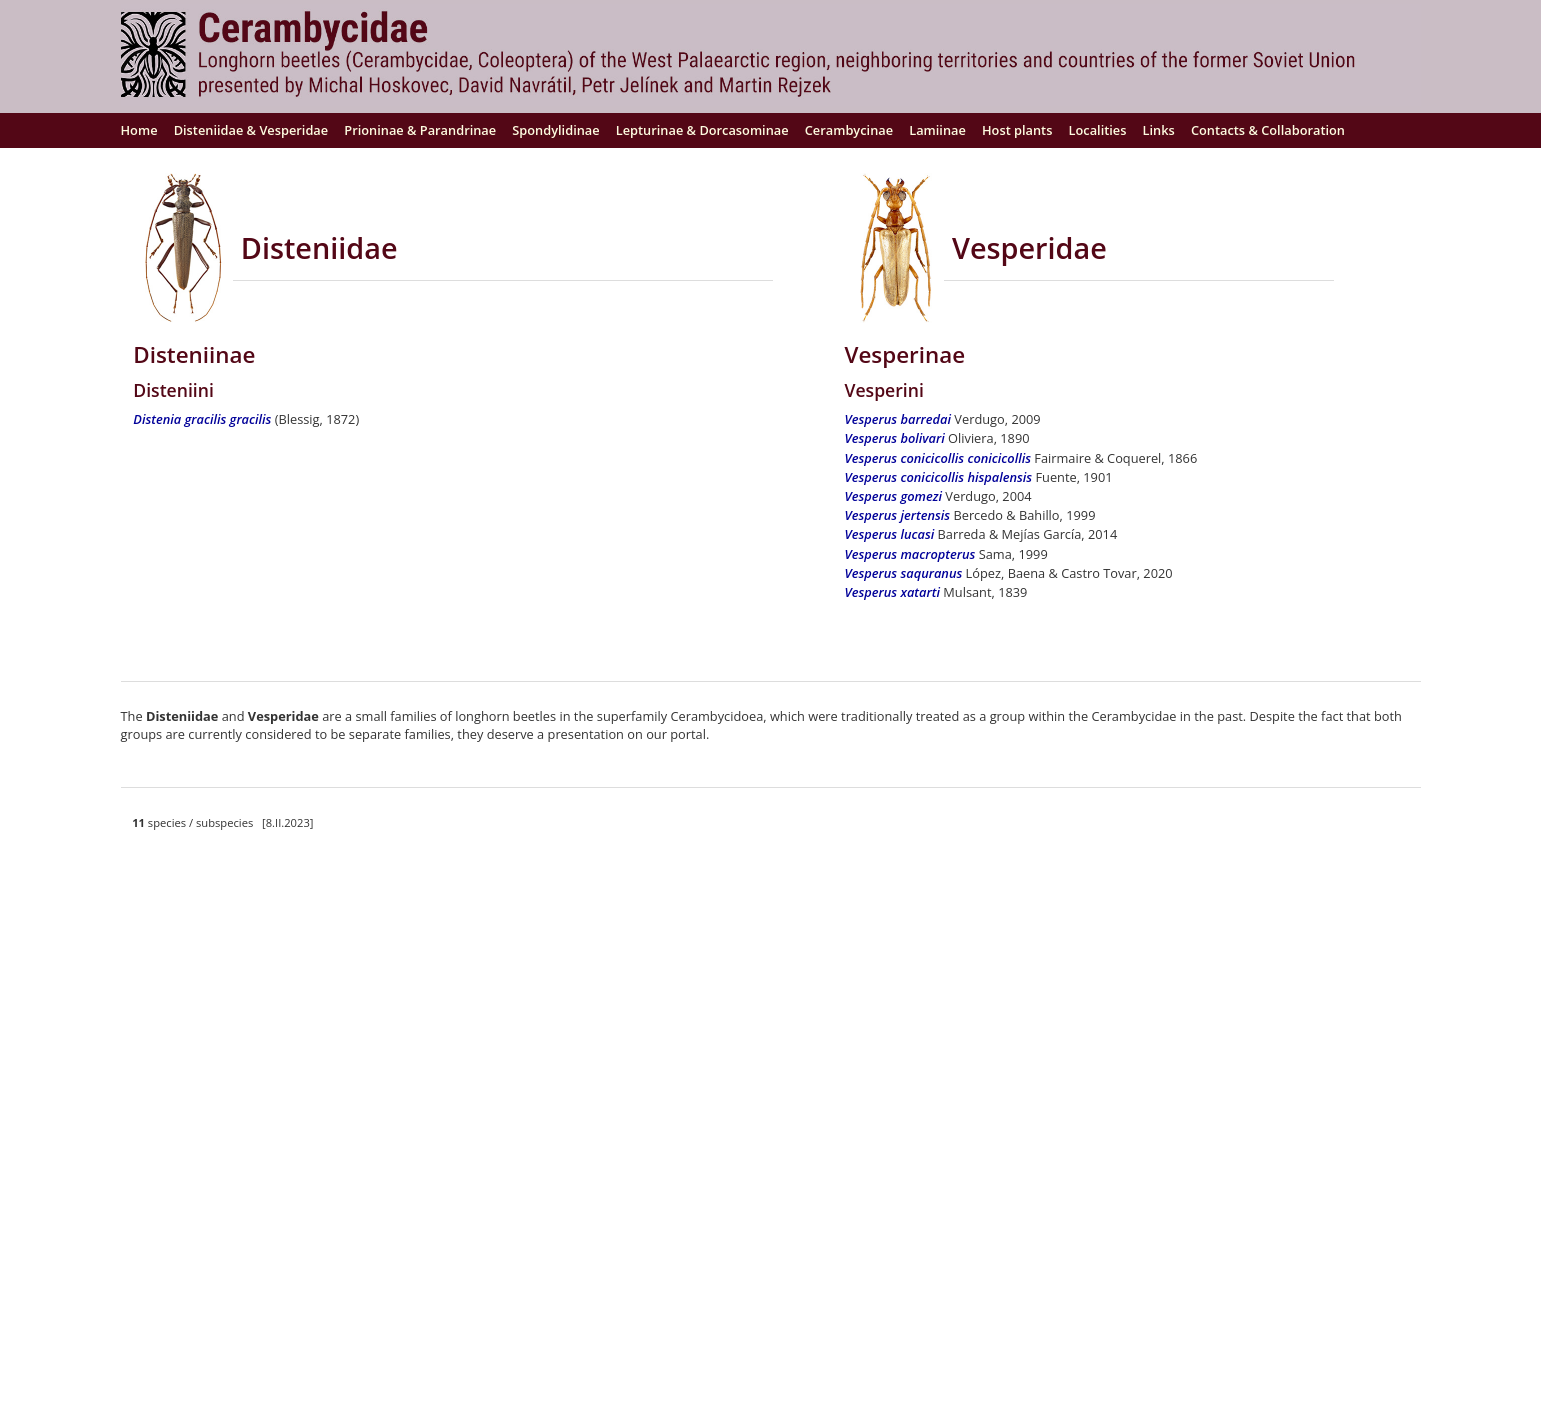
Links (1159, 130)
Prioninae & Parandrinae (420, 130)
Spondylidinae (555, 130)
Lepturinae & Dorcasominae (702, 130)
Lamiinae (937, 130)
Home (139, 130)
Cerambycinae (849, 130)
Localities (1098, 130)
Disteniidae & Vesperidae (251, 130)
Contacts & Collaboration (1268, 130)
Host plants (1017, 130)
